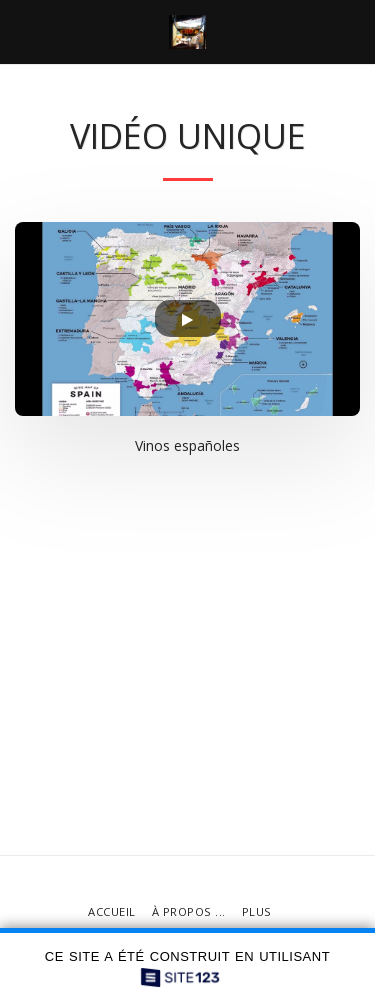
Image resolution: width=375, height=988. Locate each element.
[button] (22, 31)
